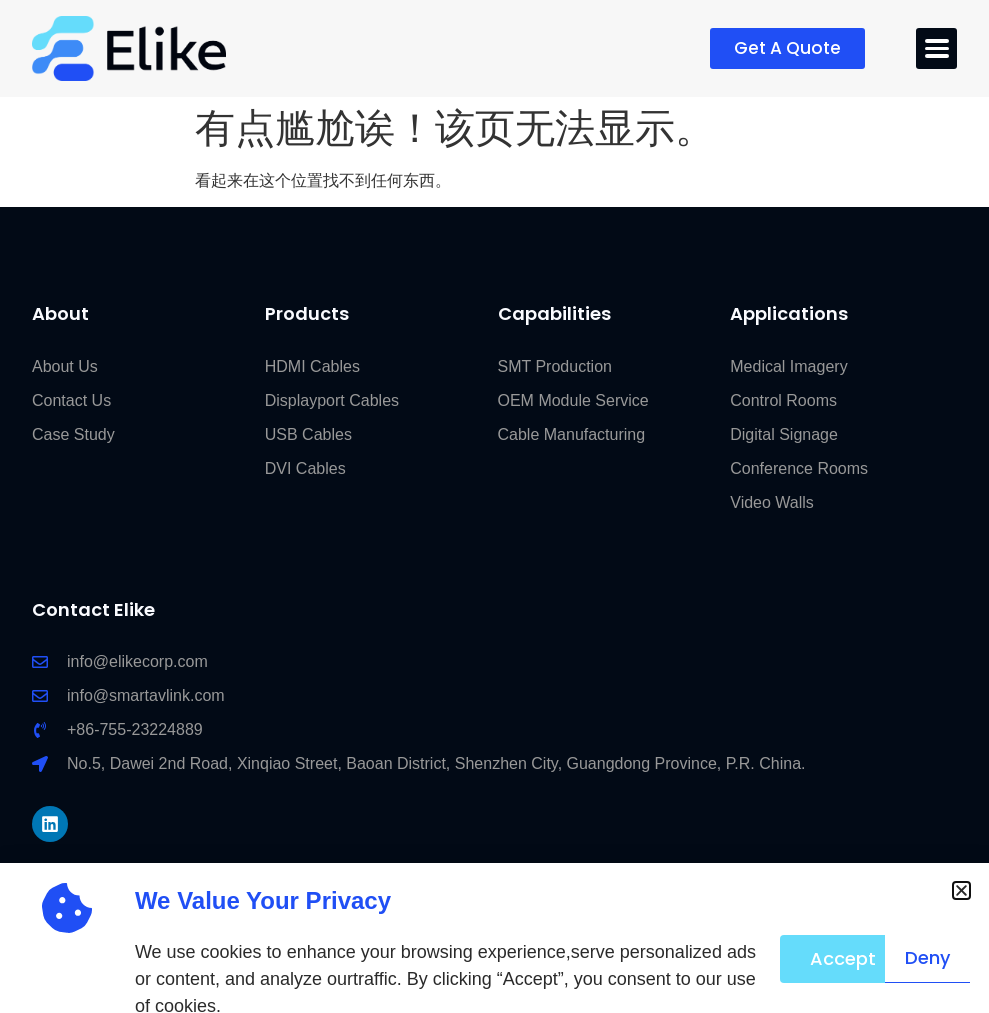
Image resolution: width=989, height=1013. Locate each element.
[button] (961, 890)
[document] (494, 506)
